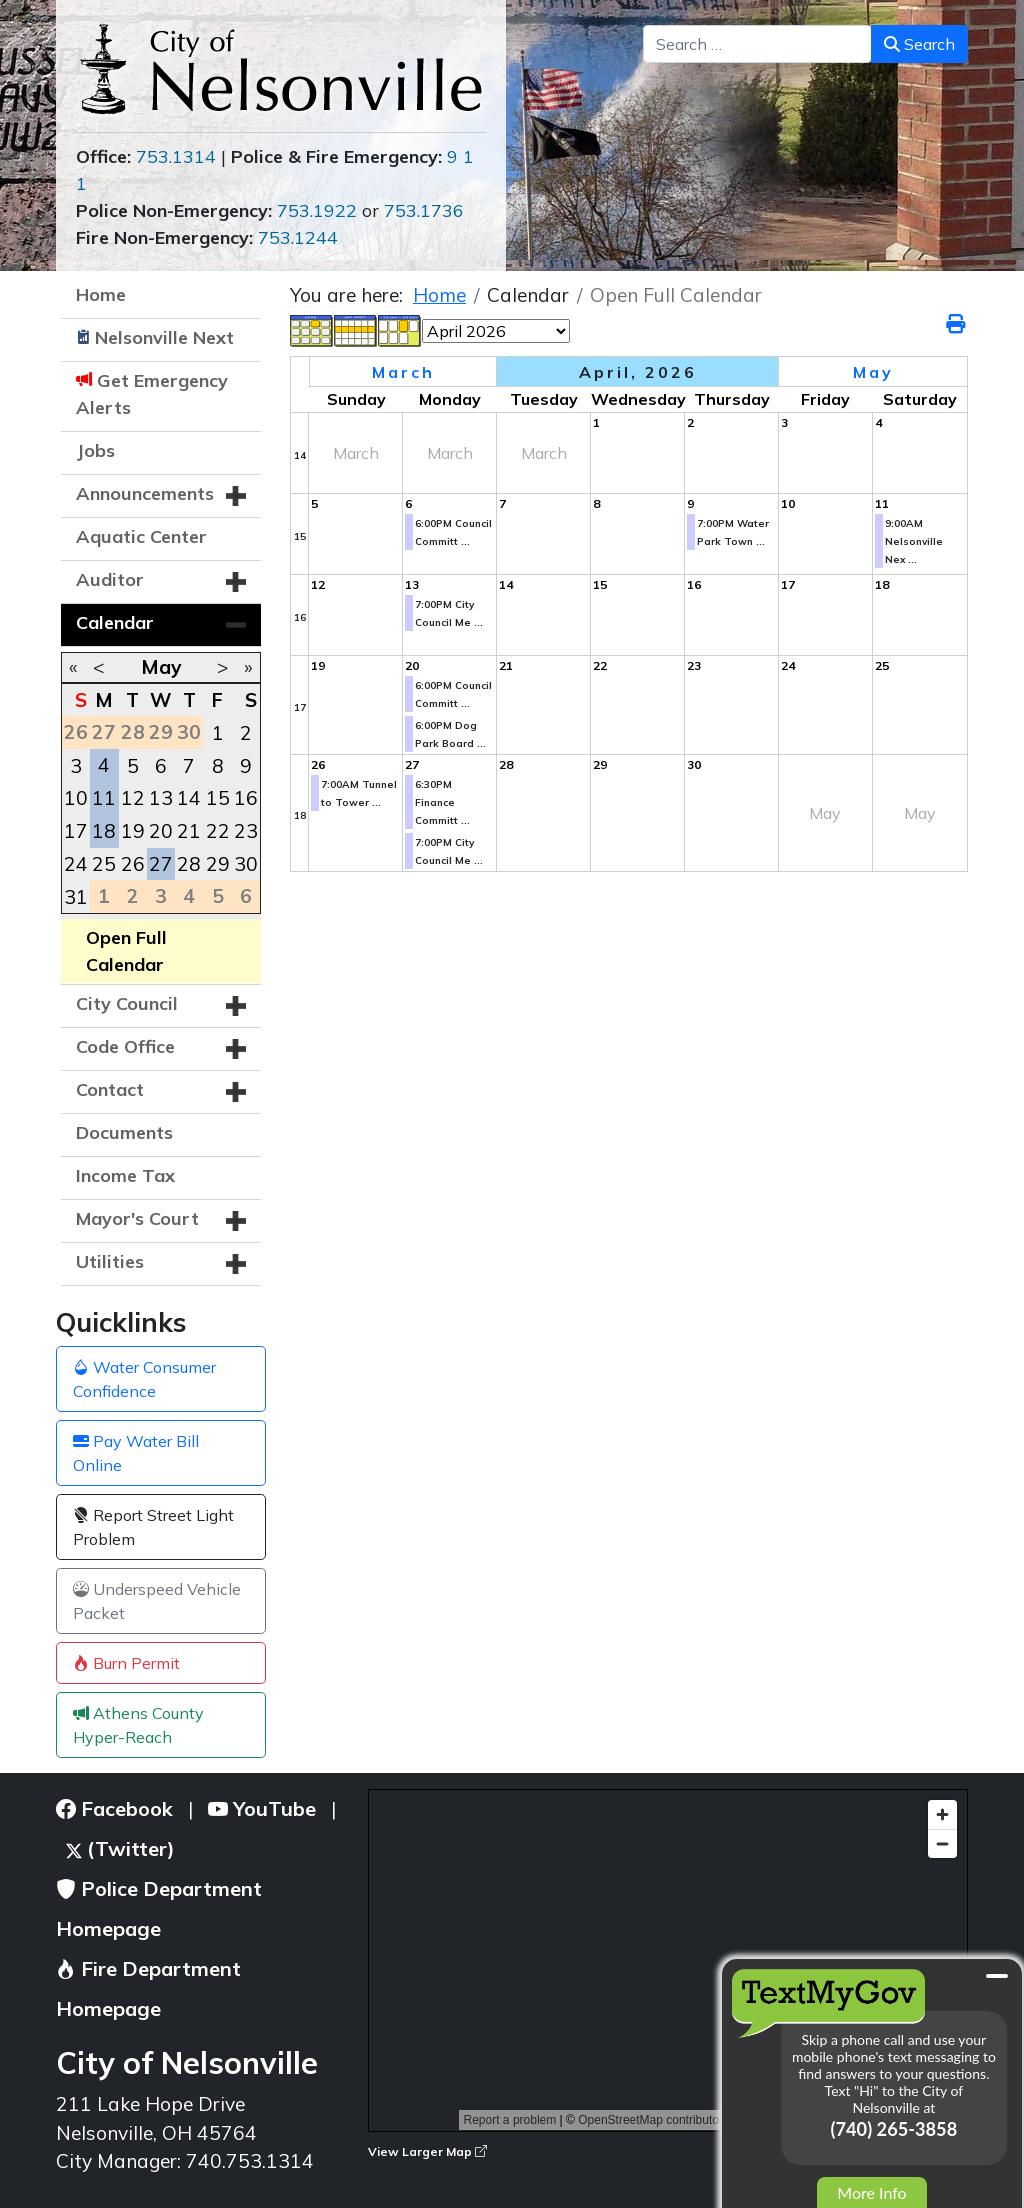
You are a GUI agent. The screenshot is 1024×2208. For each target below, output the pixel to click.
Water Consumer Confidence (144, 1379)
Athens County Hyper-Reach (138, 1725)
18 (104, 831)
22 (218, 831)
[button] (236, 496)
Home (101, 294)
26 (133, 864)
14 (189, 798)
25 (104, 864)
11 (104, 798)
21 (189, 831)
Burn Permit (126, 1663)
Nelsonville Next (164, 337)
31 (76, 897)
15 (218, 798)
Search (919, 44)
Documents (124, 1132)
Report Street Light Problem (153, 1527)
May (161, 667)
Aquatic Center (141, 536)
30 (246, 864)
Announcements (145, 493)
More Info (871, 2192)
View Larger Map (427, 2151)
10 (76, 798)
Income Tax (125, 1175)
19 (133, 831)
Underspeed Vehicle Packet (157, 1601)
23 (246, 831)
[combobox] (757, 44)
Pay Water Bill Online (136, 1453)
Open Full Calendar (126, 951)
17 (76, 831)
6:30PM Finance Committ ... (442, 802)
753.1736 (424, 210)
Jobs (95, 450)
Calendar (115, 622)
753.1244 (298, 237)
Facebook (114, 1808)
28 (189, 864)
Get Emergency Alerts (152, 394)
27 (161, 864)
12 (133, 798)
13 (161, 798)
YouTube (262, 1808)
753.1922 (317, 210)
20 (161, 831)
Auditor (110, 579)
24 (76, 864)
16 (246, 798)
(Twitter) (120, 1848)
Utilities (110, 1261)
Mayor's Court (137, 1218)
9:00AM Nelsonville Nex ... (914, 541)
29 (218, 864)
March (403, 372)
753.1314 (176, 156)
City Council (127, 1003)
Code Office (125, 1046)
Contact (110, 1089)
